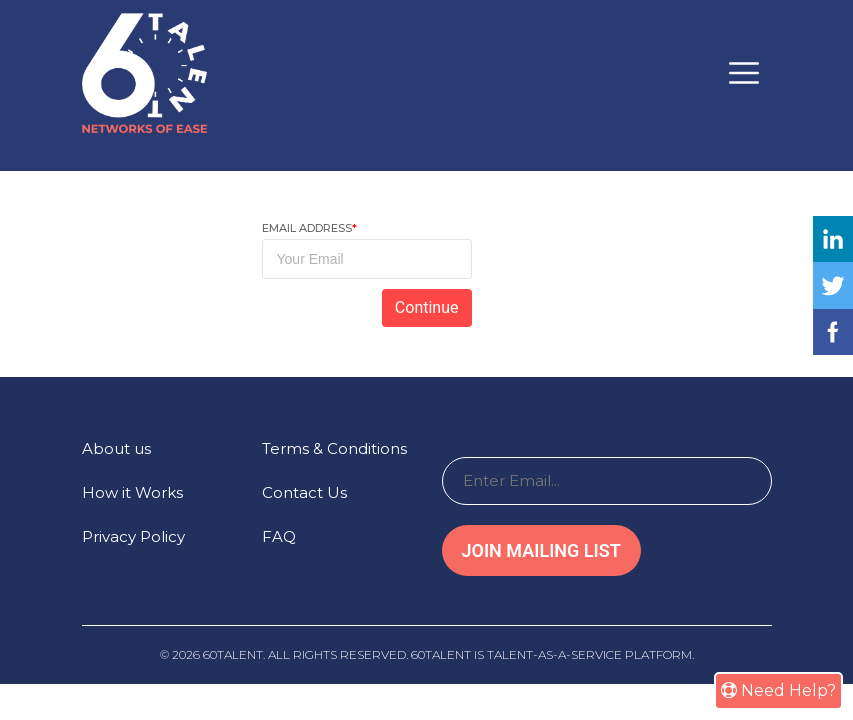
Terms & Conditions (334, 448)
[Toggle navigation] (744, 73)
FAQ (279, 536)
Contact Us (304, 492)
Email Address (309, 228)
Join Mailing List (541, 550)
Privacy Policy (133, 536)
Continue (427, 307)
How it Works (132, 492)
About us (116, 448)
